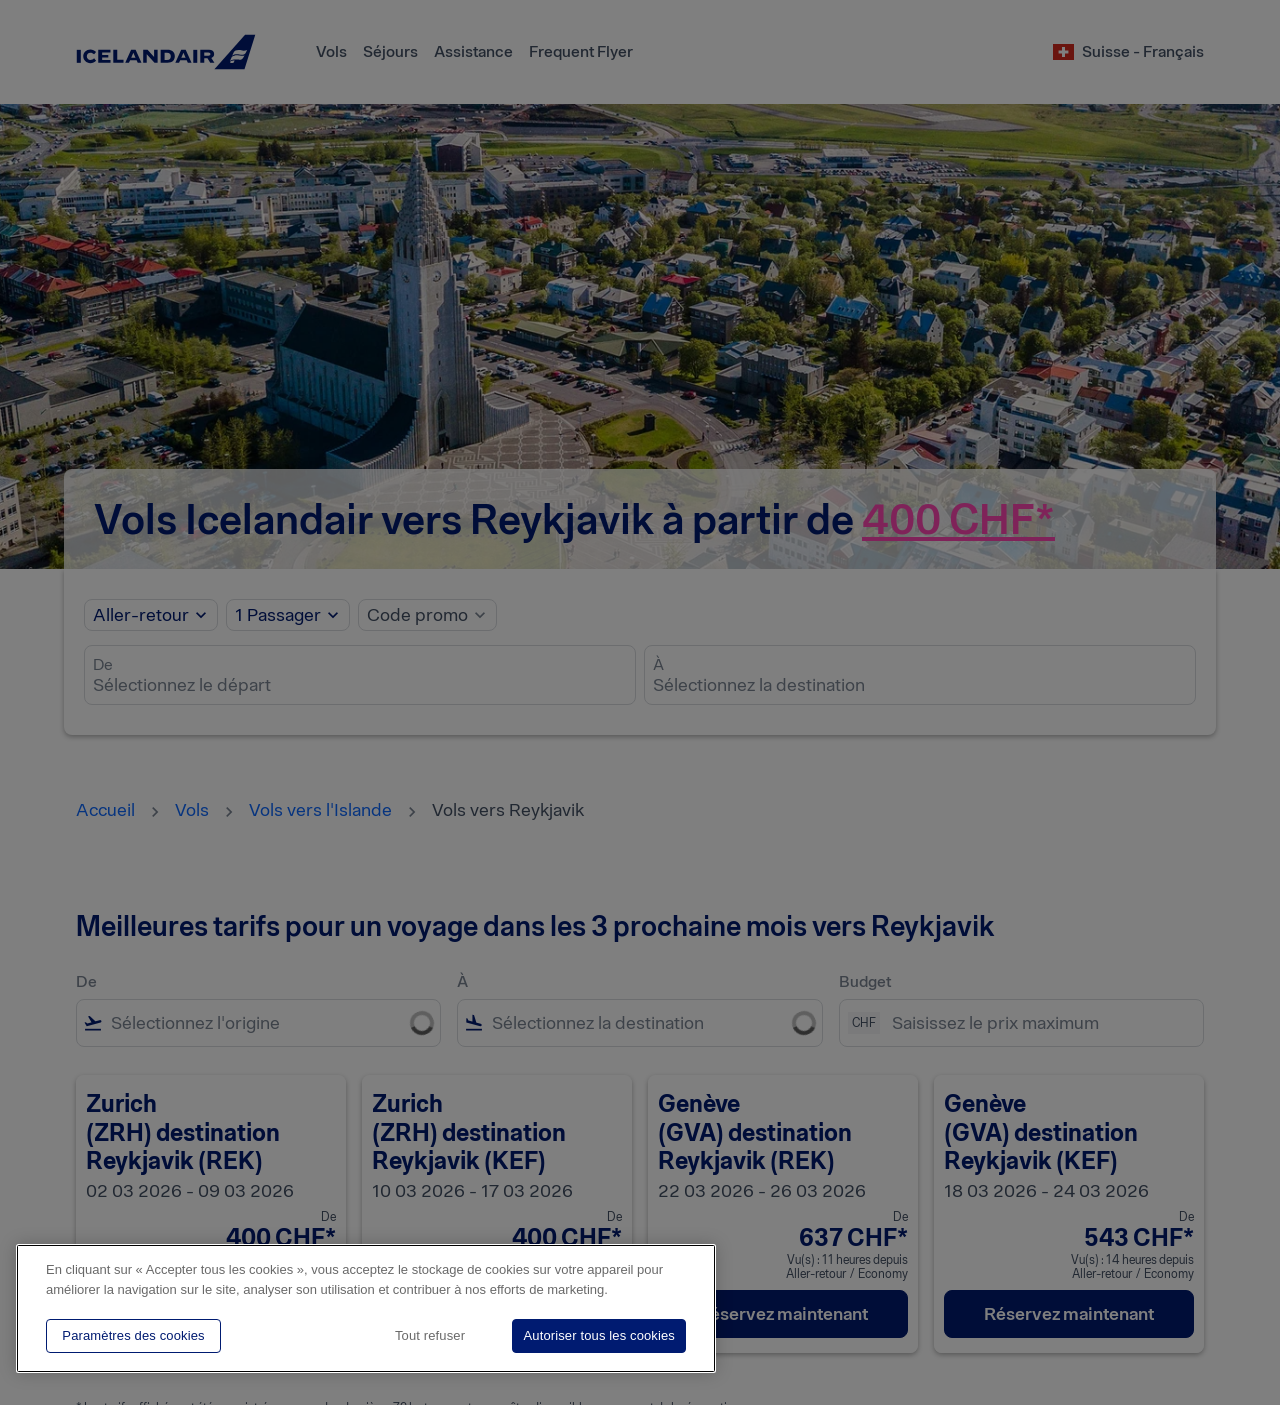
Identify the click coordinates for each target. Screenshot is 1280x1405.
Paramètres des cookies (133, 1335)
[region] (366, 1308)
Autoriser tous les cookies (599, 1335)
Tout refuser (430, 1335)
